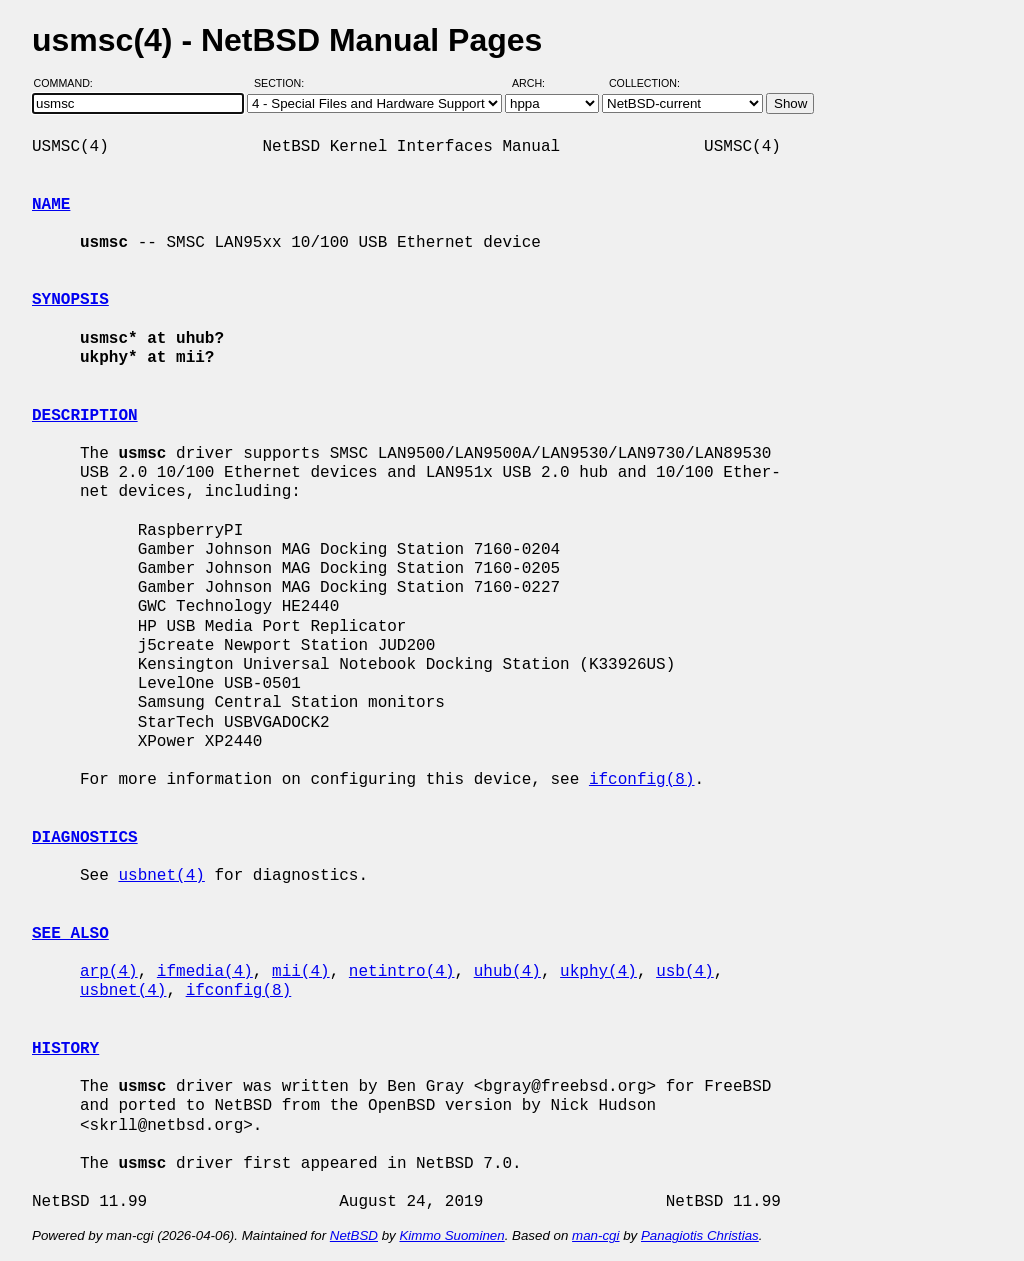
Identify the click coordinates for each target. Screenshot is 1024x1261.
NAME (51, 205)
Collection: (644, 83)
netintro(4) (402, 972)
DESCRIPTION (85, 416)
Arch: (537, 83)
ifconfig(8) (642, 780)
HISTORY (65, 1049)
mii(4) (301, 972)
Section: (283, 83)
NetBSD (354, 1235)
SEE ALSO (70, 934)
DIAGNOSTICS (85, 838)
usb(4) (685, 972)
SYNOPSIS (70, 300)
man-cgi (595, 1235)
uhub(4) (507, 972)
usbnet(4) (161, 876)
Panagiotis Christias (700, 1235)
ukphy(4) (598, 972)
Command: (69, 83)
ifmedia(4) (205, 972)
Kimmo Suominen (451, 1235)
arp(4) (109, 972)
